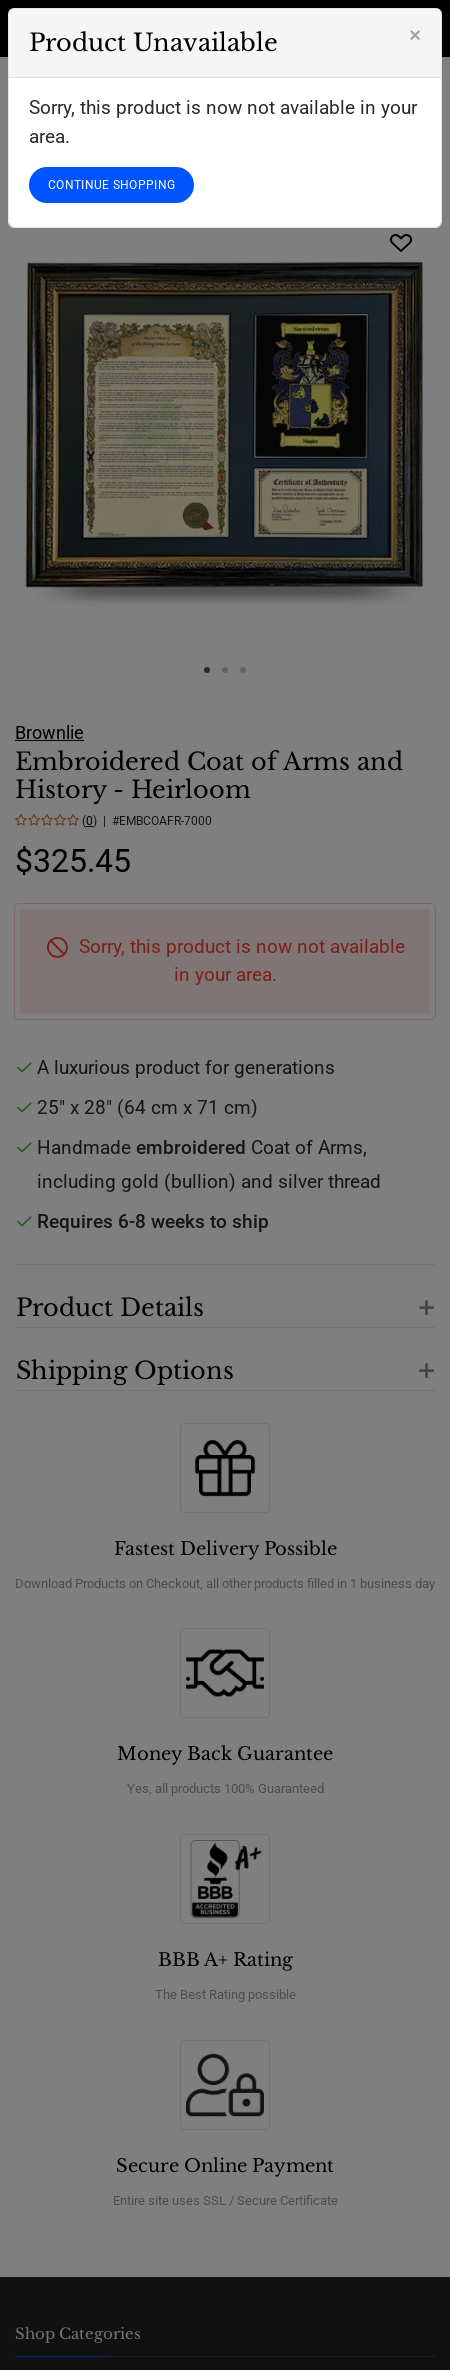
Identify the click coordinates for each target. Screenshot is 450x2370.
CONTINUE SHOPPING (111, 185)
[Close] (415, 35)
